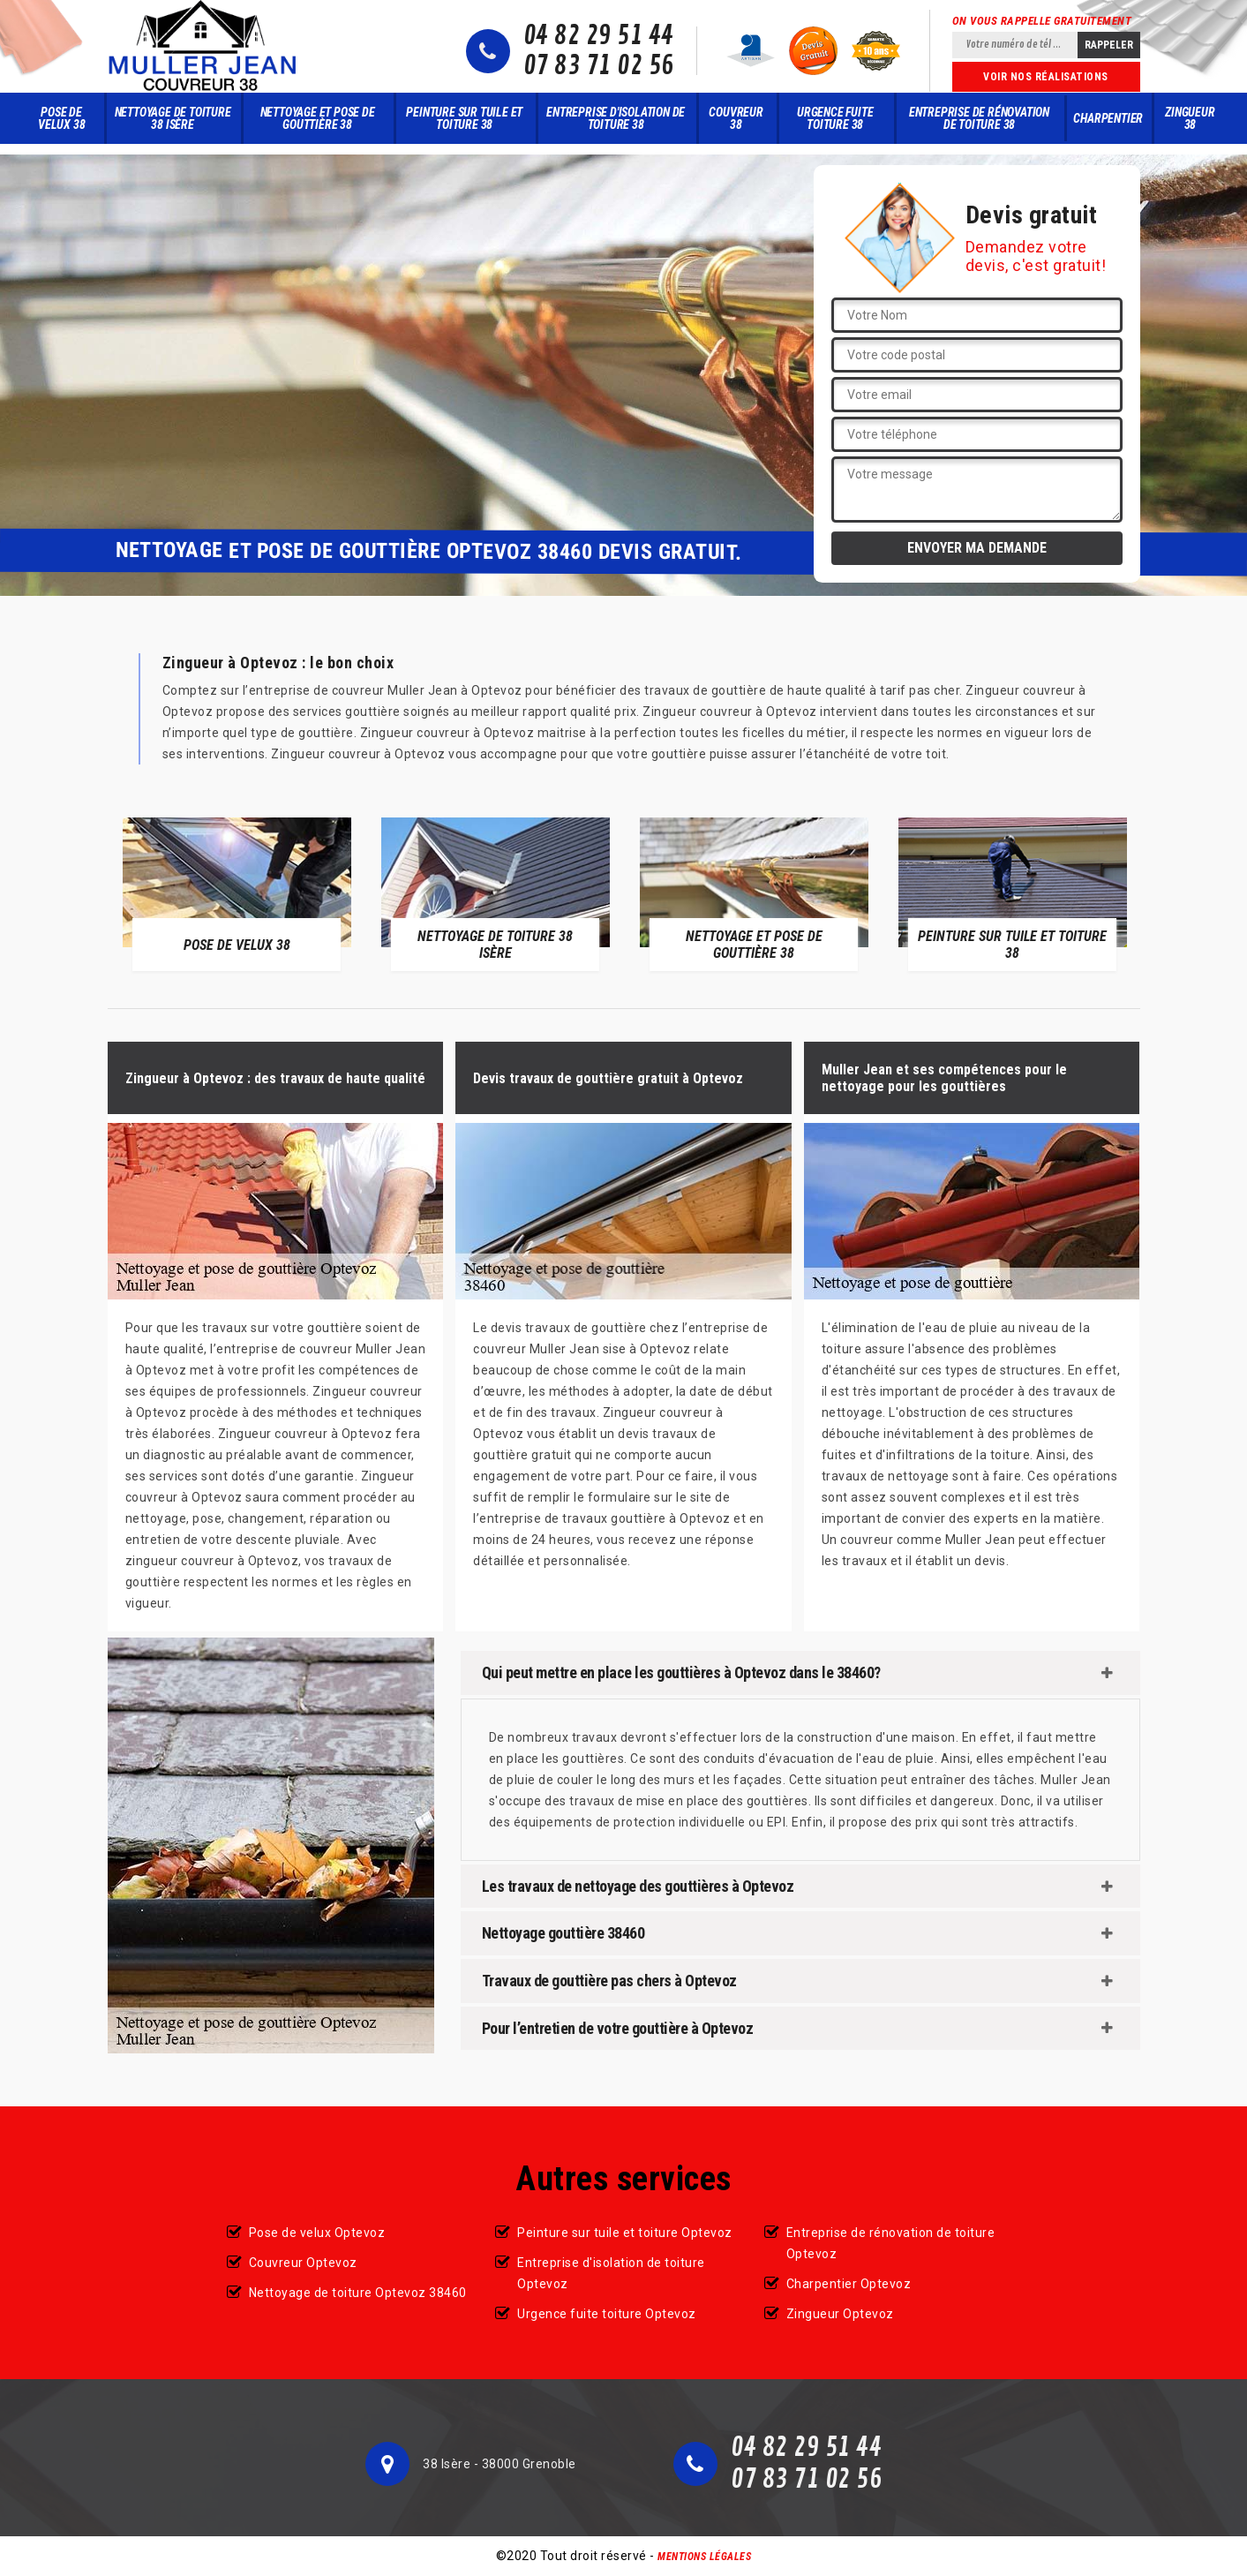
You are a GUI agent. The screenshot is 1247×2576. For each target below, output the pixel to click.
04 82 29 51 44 (598, 36)
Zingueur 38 (1189, 118)
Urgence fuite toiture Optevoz (606, 2314)
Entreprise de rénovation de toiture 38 (979, 118)
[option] (237, 894)
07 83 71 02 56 (598, 66)
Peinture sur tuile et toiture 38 (464, 118)
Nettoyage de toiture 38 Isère (173, 118)
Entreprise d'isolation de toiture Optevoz (611, 2273)
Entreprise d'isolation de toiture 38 (615, 118)
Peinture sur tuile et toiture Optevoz (624, 2233)
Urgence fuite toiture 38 (835, 118)
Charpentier (1108, 118)
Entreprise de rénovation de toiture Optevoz (890, 2243)
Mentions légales (704, 2556)
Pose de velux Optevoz (317, 2233)
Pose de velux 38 (61, 118)
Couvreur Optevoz (303, 2263)
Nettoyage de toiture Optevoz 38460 (358, 2293)
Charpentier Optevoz (849, 2284)
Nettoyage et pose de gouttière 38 (317, 118)
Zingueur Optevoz (840, 2314)
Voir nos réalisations (1045, 77)
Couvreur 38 (735, 118)
